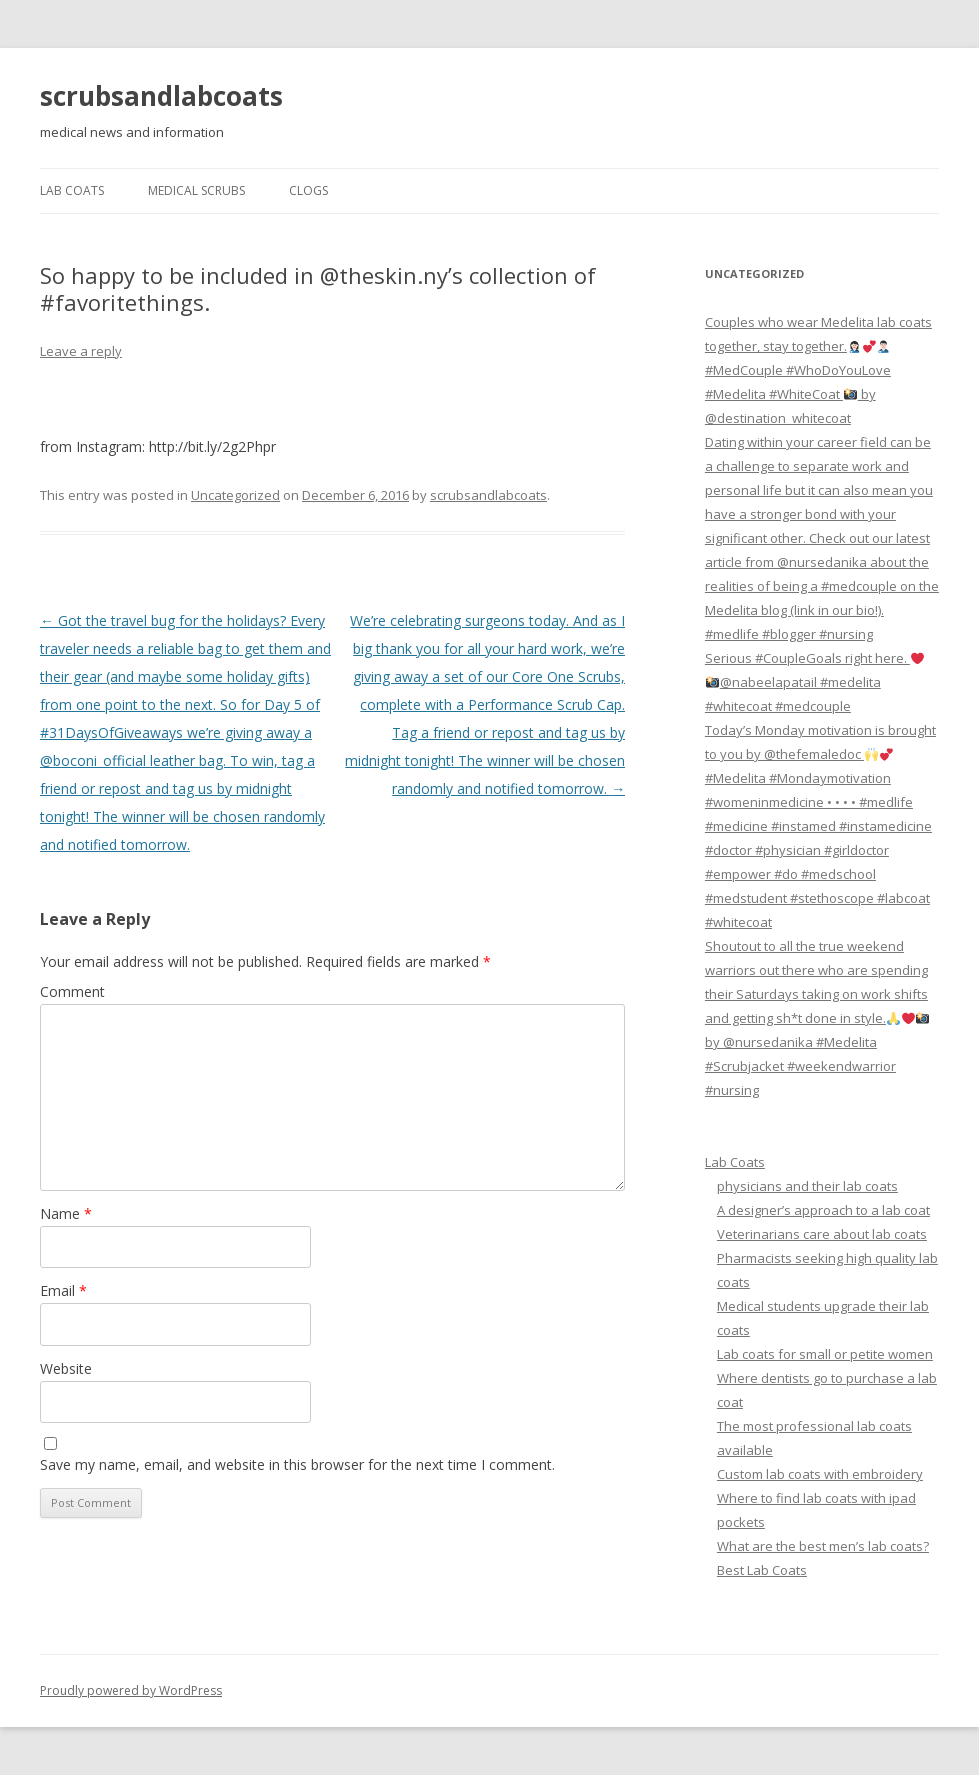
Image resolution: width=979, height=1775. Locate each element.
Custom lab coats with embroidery (820, 1474)
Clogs (308, 190)
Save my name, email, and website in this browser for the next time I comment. (297, 1464)
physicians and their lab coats (807, 1186)
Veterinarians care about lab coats (822, 1234)
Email (63, 1290)
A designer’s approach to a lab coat (823, 1210)
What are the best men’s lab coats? (823, 1546)
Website (66, 1368)
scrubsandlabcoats (161, 96)
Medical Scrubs (196, 190)
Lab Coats (72, 190)
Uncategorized (235, 495)
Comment (72, 991)
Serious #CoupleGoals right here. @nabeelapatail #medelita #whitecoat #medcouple (814, 682)
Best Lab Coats (762, 1570)
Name (66, 1213)
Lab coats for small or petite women (825, 1354)
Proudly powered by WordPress (131, 1690)
